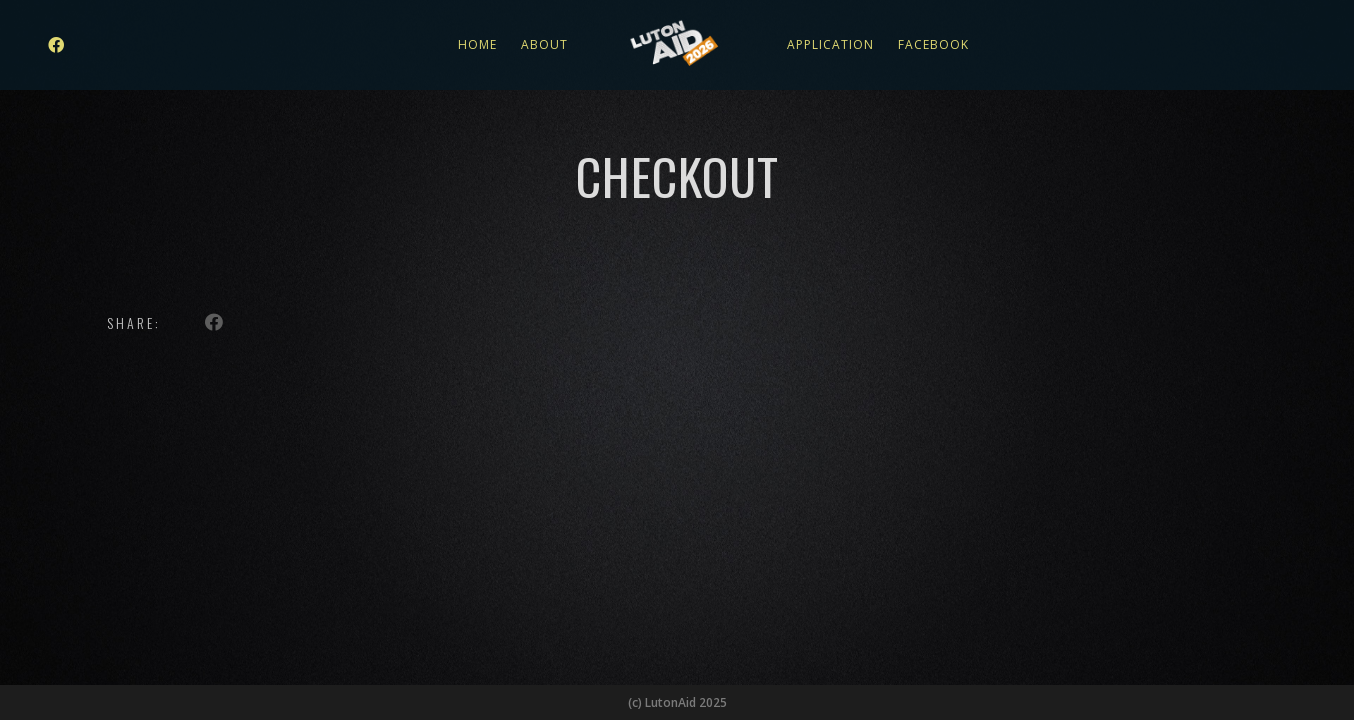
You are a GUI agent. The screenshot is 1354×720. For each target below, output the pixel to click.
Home (477, 44)
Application (830, 44)
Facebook (933, 44)
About (544, 44)
